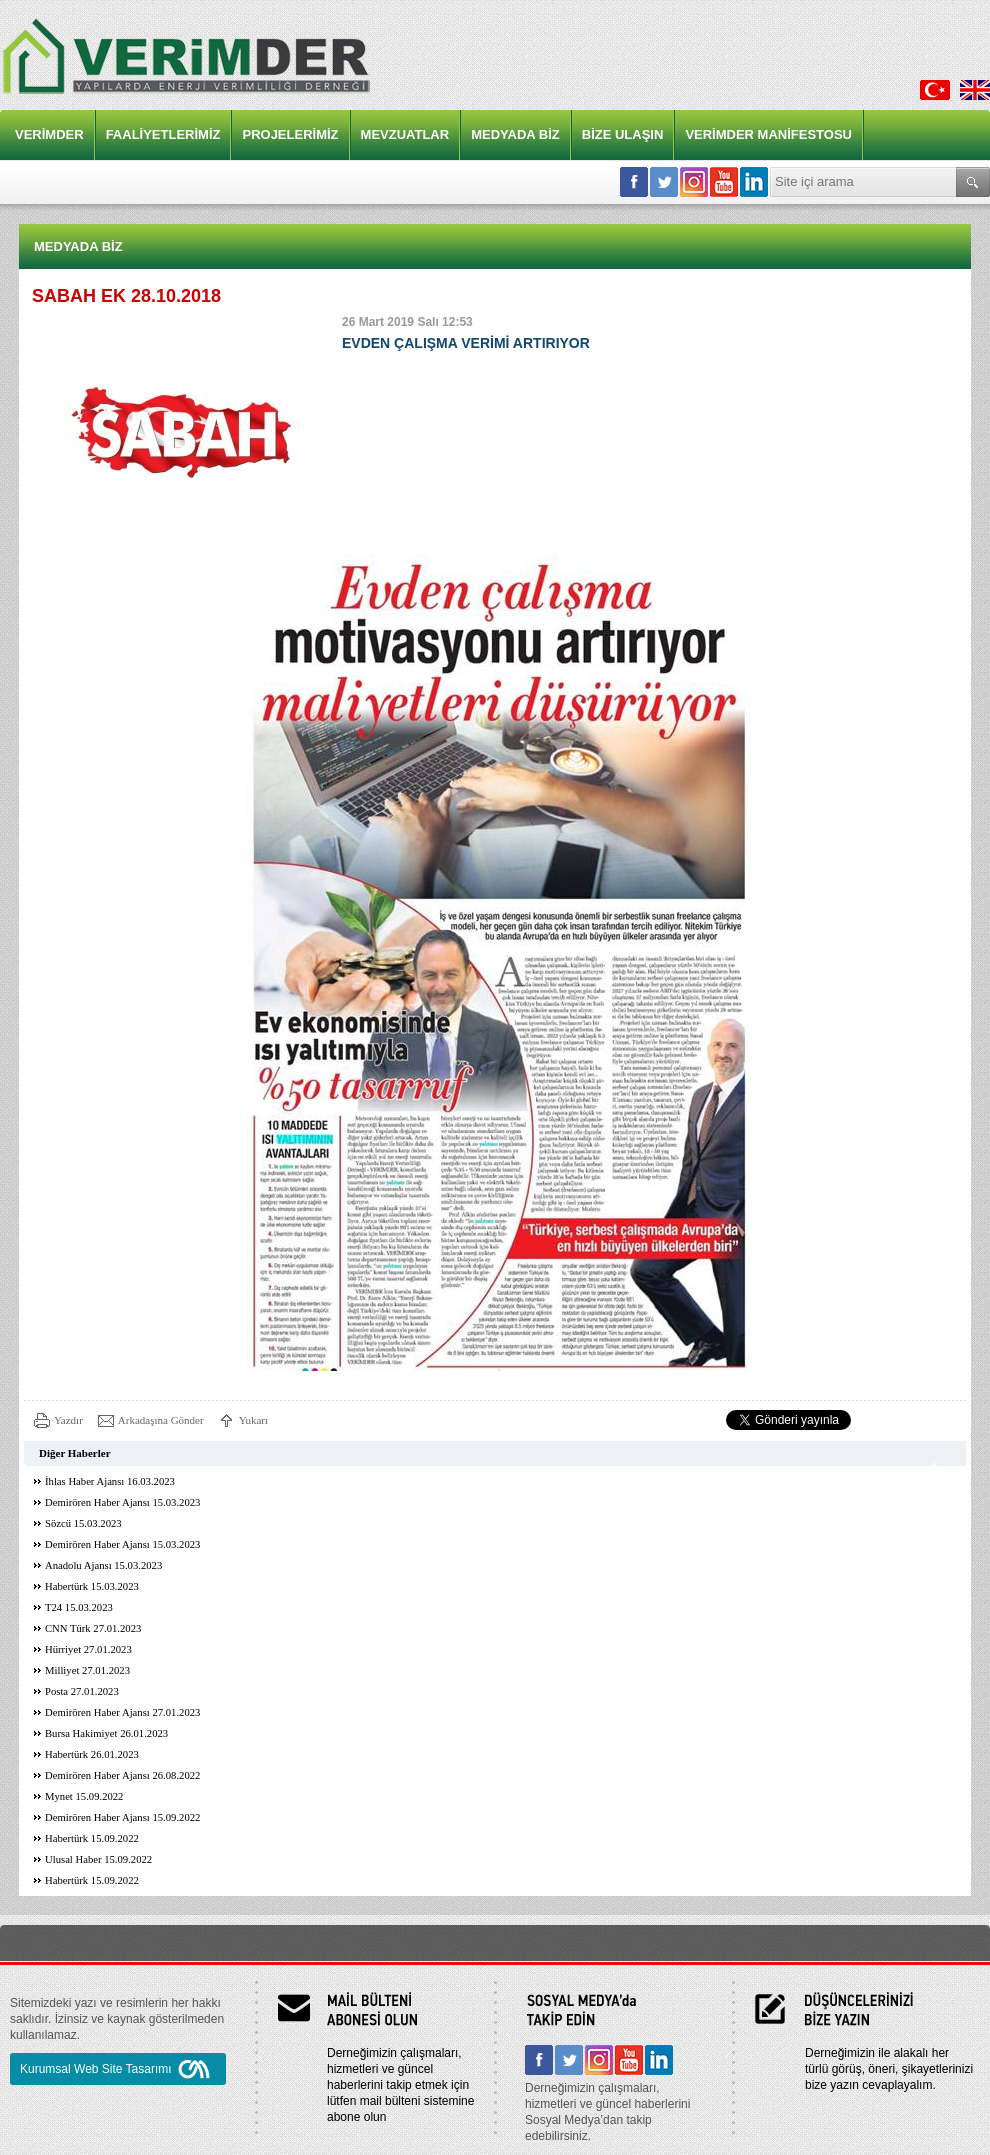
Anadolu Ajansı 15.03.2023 (103, 1565)
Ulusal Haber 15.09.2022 (98, 1859)
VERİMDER (49, 134)
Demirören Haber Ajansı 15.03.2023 (122, 1502)
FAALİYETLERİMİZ (163, 134)
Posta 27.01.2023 (82, 1691)
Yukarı (253, 1420)
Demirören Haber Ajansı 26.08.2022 (122, 1775)
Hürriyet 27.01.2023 (88, 1649)
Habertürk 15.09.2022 (92, 1838)
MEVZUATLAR (405, 134)
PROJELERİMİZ (290, 134)
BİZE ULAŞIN (623, 134)
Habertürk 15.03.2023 (92, 1586)
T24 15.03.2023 (79, 1607)
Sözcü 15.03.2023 (83, 1523)
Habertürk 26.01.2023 (92, 1754)
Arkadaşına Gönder (161, 1420)
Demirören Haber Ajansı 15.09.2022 (122, 1817)
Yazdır (68, 1420)
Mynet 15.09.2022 (84, 1796)
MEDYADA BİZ (515, 134)
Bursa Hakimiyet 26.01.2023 (106, 1733)
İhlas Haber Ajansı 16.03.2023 (110, 1481)
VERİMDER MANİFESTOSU (768, 134)
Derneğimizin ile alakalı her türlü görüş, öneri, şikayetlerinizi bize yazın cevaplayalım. (889, 2069)
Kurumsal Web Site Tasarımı (118, 2069)
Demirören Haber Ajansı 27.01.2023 (122, 1712)
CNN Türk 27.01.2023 (93, 1628)
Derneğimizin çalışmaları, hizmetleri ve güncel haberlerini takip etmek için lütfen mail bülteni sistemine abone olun (400, 2085)
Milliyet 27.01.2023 (87, 1670)
